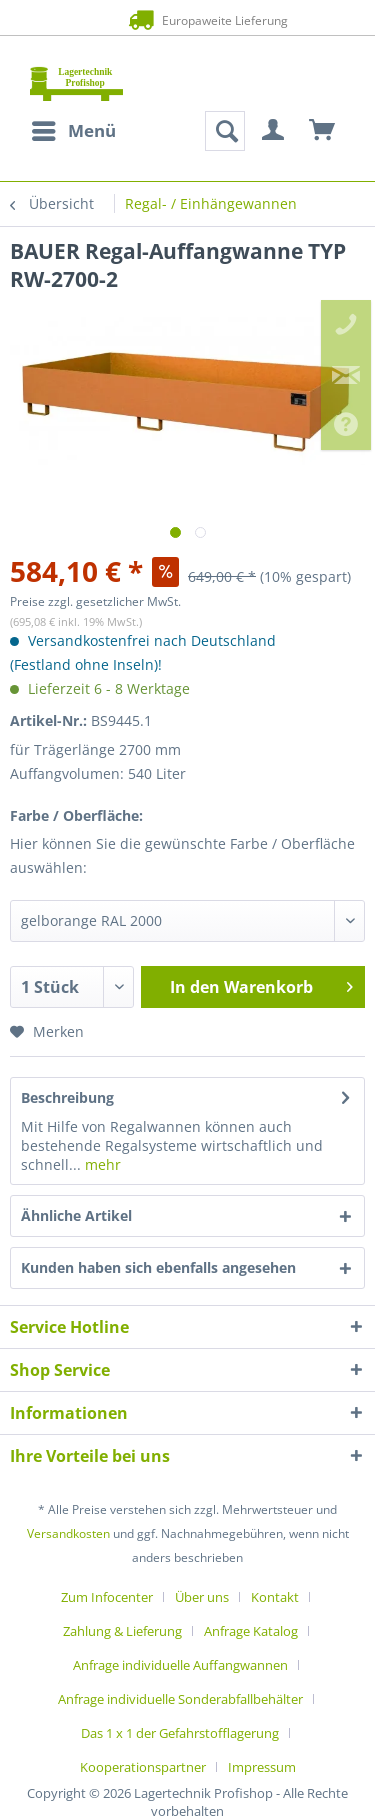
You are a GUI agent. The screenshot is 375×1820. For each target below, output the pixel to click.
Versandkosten (68, 1533)
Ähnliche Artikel (76, 1215)
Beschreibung (67, 1097)
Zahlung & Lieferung (122, 1631)
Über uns (202, 1597)
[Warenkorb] (323, 131)
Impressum (262, 1767)
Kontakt (275, 1597)
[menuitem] (73, 131)
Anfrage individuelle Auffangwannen (180, 1665)
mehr (101, 1164)
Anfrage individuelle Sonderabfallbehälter (180, 1699)
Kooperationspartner (143, 1767)
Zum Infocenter (107, 1597)
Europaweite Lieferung (187, 19)
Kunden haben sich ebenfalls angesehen (158, 1267)
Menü (74, 128)
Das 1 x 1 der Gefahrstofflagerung (180, 1733)
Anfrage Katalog (251, 1631)
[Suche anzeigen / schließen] (225, 131)
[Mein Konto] (274, 131)
